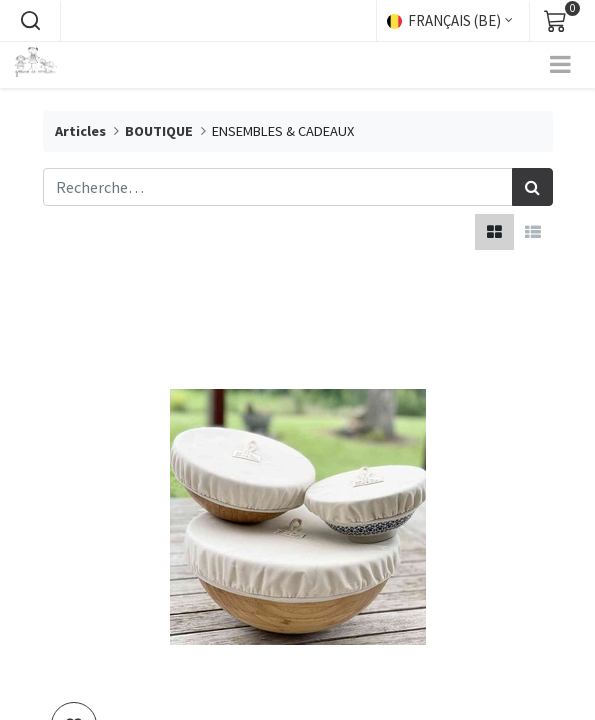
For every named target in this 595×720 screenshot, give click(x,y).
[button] (30, 21)
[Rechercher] (532, 187)
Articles (80, 131)
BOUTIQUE (159, 131)
